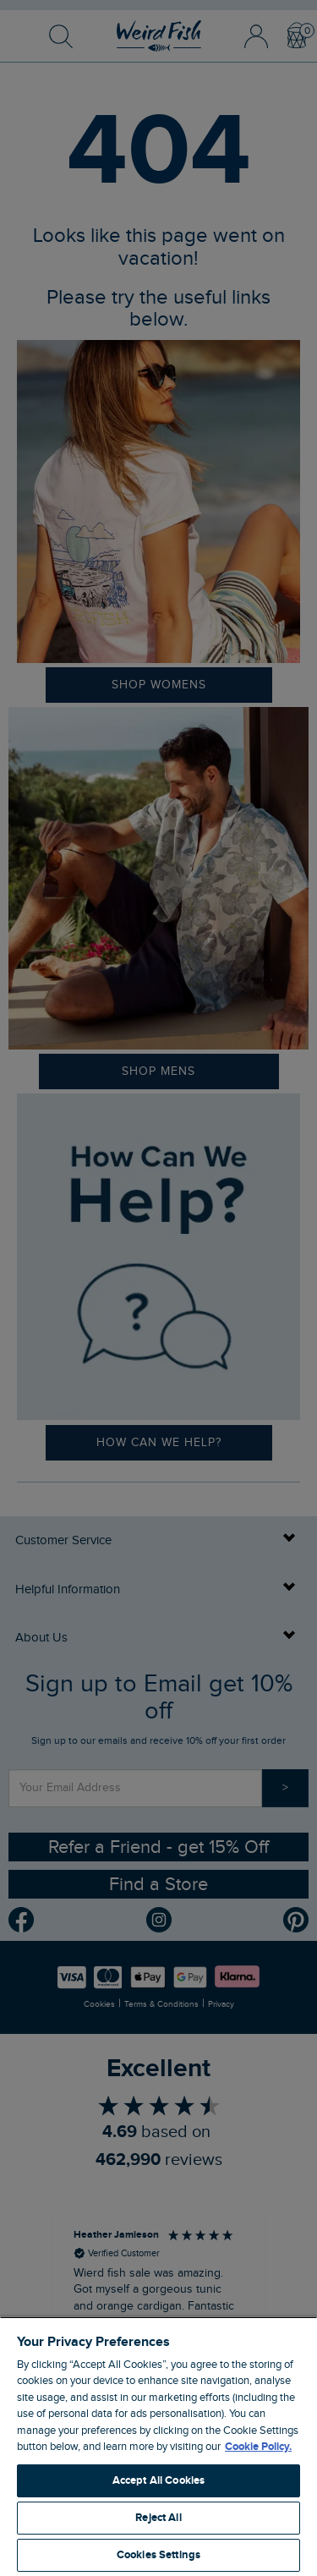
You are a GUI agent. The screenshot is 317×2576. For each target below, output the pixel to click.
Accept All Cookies (158, 2480)
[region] (158, 2446)
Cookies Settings (158, 2555)
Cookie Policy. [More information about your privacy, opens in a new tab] (258, 2446)
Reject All (158, 2517)
